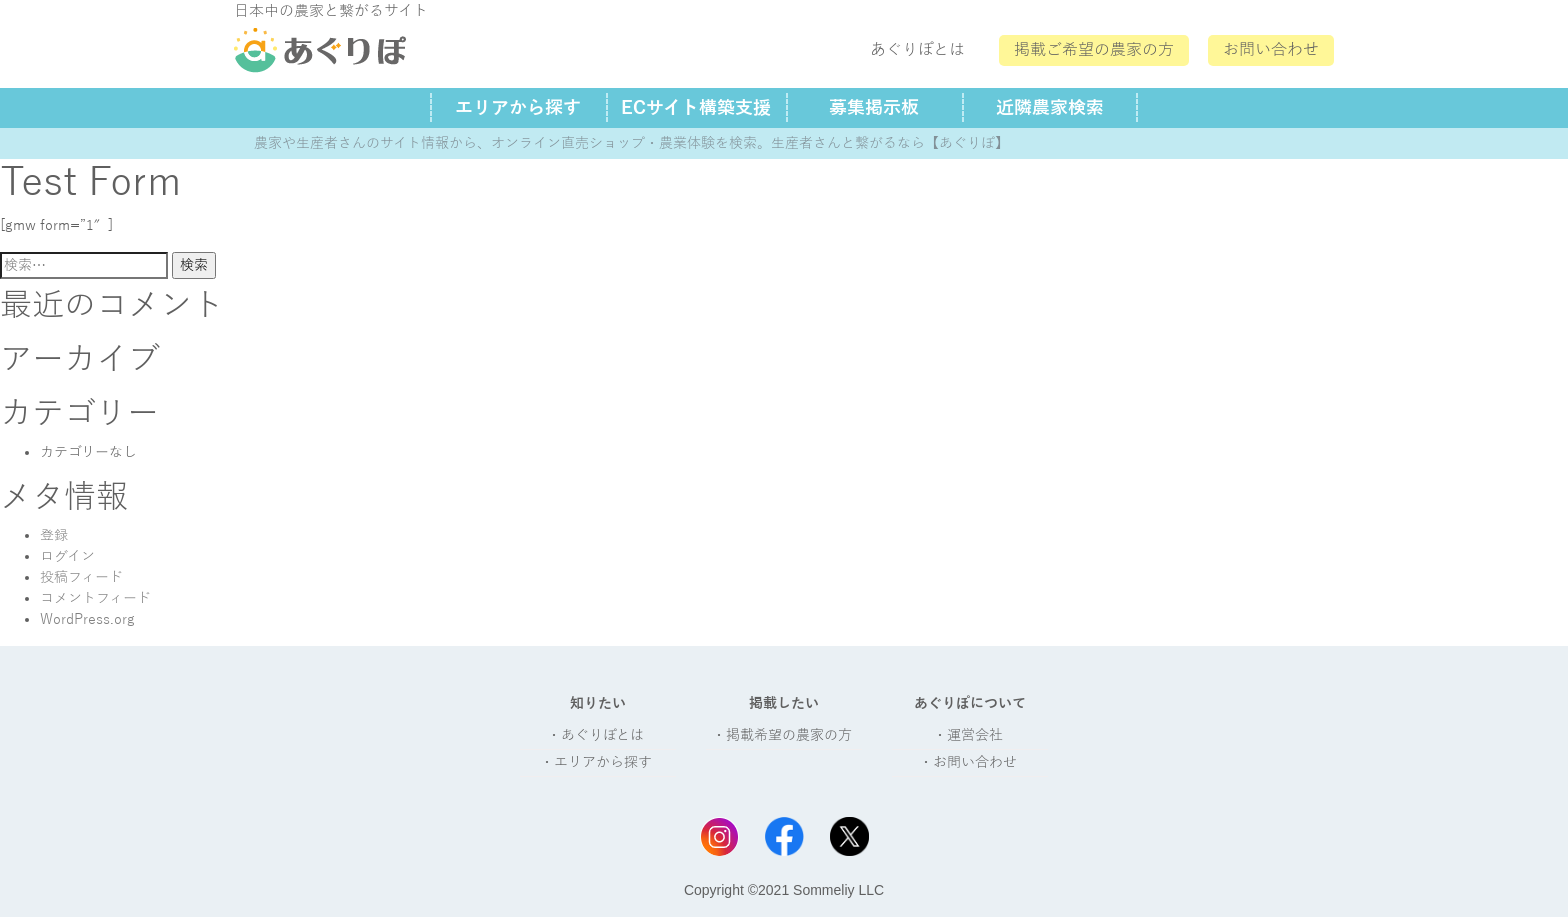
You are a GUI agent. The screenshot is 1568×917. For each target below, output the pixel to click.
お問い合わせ (1271, 50)
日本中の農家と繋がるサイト (331, 11)
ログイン (67, 556)
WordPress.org (87, 619)
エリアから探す (518, 108)
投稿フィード (81, 577)
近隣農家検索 (1050, 108)
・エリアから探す (596, 762)
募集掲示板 (874, 108)
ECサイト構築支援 (696, 108)
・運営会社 (968, 735)
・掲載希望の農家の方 (782, 735)
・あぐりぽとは (595, 735)
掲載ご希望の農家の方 (1094, 50)
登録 (54, 535)
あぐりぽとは (917, 50)
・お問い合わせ (968, 762)
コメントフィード (95, 598)
